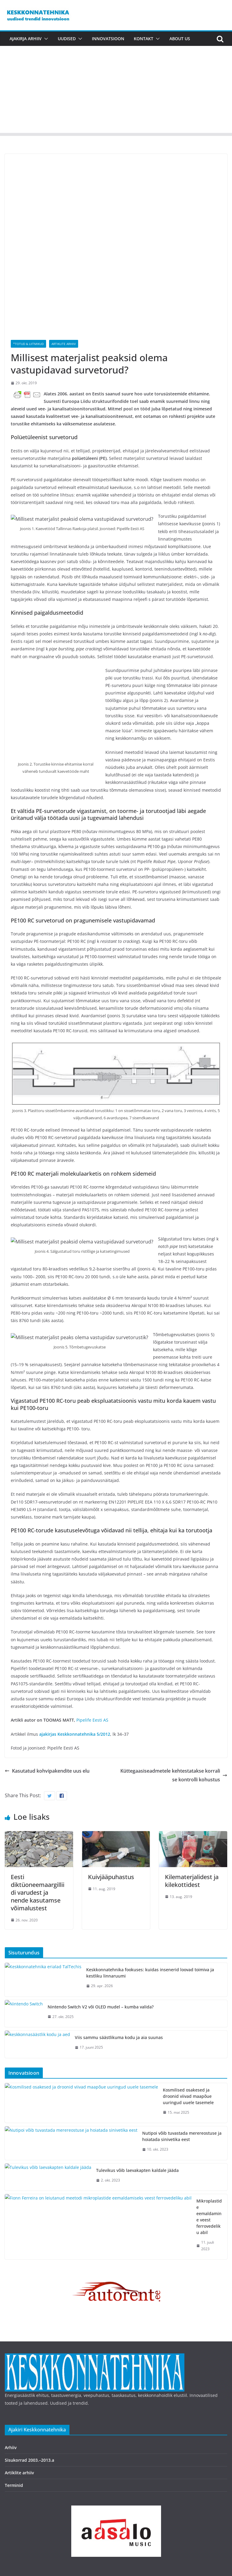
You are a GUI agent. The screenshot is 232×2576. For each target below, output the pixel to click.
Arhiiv (10, 2330)
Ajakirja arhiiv (26, 38)
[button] (45, 38)
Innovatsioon (108, 38)
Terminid (14, 2368)
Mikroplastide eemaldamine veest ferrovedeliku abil (101, 2092)
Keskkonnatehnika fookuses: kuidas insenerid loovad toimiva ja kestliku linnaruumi (150, 1882)
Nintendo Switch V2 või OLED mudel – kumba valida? (101, 1916)
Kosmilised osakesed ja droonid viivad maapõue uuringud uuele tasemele (122, 1999)
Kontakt (143, 38)
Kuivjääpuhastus (111, 1787)
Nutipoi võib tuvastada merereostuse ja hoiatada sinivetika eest (112, 2030)
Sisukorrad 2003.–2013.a (29, 2343)
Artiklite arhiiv (63, 284)
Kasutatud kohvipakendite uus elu (47, 1680)
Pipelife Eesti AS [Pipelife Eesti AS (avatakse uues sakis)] (92, 1630)
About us (179, 38)
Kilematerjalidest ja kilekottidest (192, 1790)
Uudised (67, 38)
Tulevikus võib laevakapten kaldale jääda (89, 2061)
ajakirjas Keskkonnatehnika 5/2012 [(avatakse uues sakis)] (74, 1644)
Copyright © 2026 (23, 2498)
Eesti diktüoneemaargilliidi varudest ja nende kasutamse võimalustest (37, 1802)
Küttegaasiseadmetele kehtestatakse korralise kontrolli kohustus (173, 1685)
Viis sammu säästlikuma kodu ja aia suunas (92, 1947)
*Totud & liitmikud (28, 284)
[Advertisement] (116, 91)
